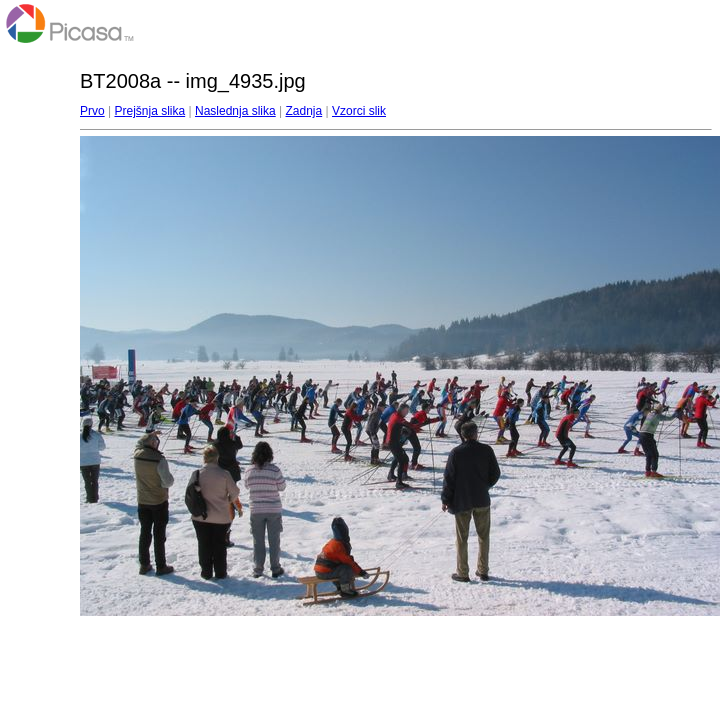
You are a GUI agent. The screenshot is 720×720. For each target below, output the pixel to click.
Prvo (92, 111)
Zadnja (304, 111)
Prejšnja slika (149, 111)
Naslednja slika (235, 111)
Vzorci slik (359, 111)
